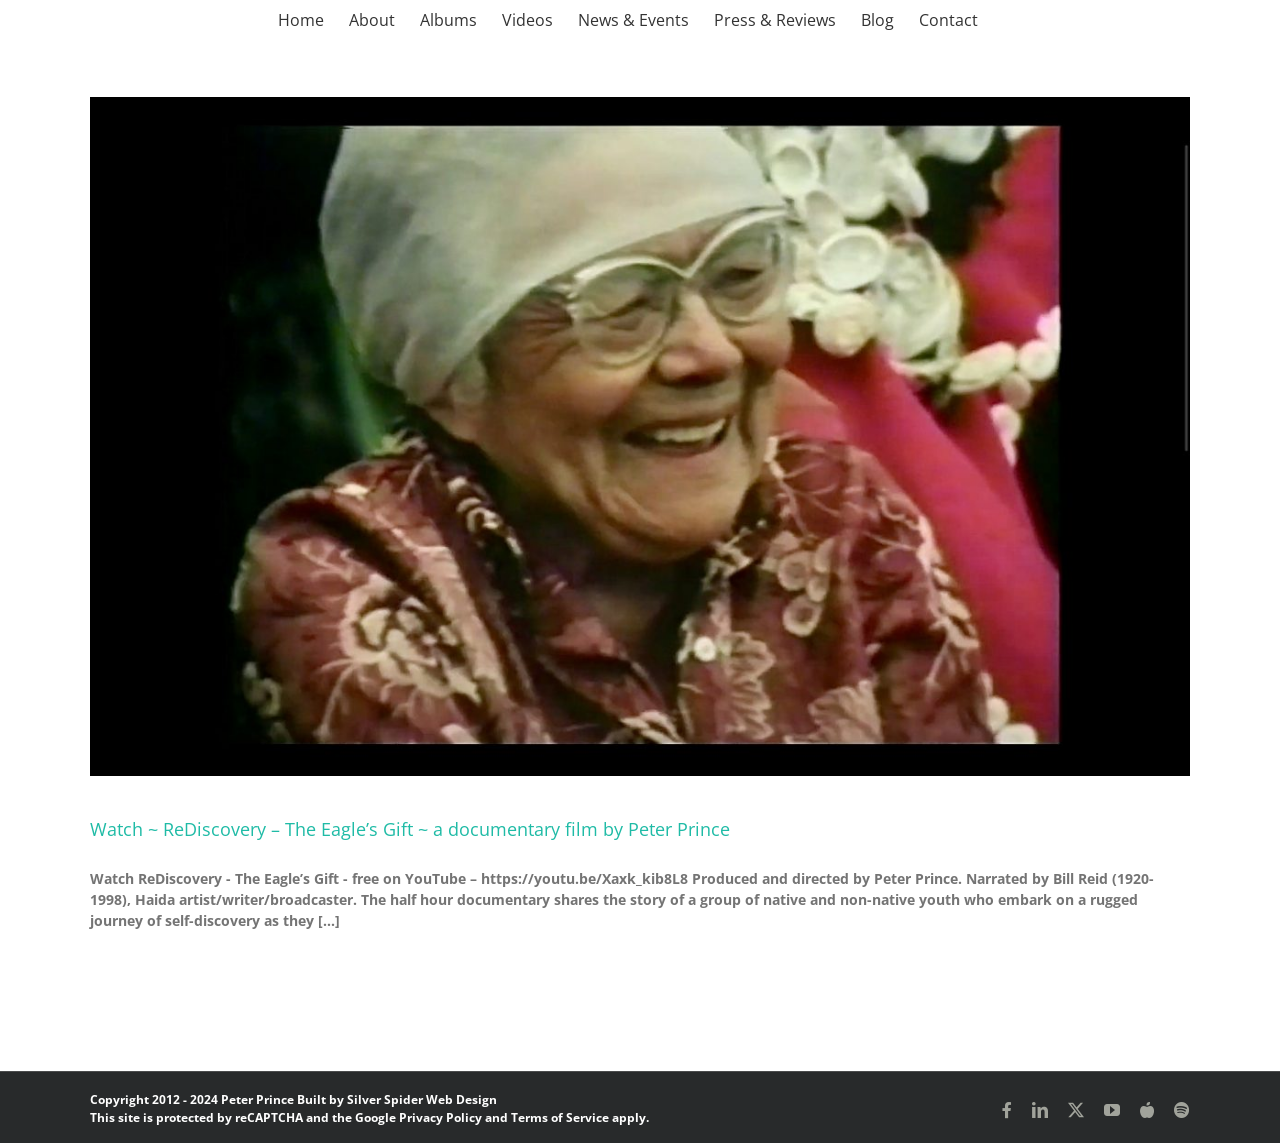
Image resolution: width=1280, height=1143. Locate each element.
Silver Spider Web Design (422, 1099)
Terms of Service (560, 1117)
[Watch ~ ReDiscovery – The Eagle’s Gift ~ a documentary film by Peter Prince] (640, 436)
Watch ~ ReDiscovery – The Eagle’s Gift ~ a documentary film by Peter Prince (410, 829)
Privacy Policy (440, 1117)
